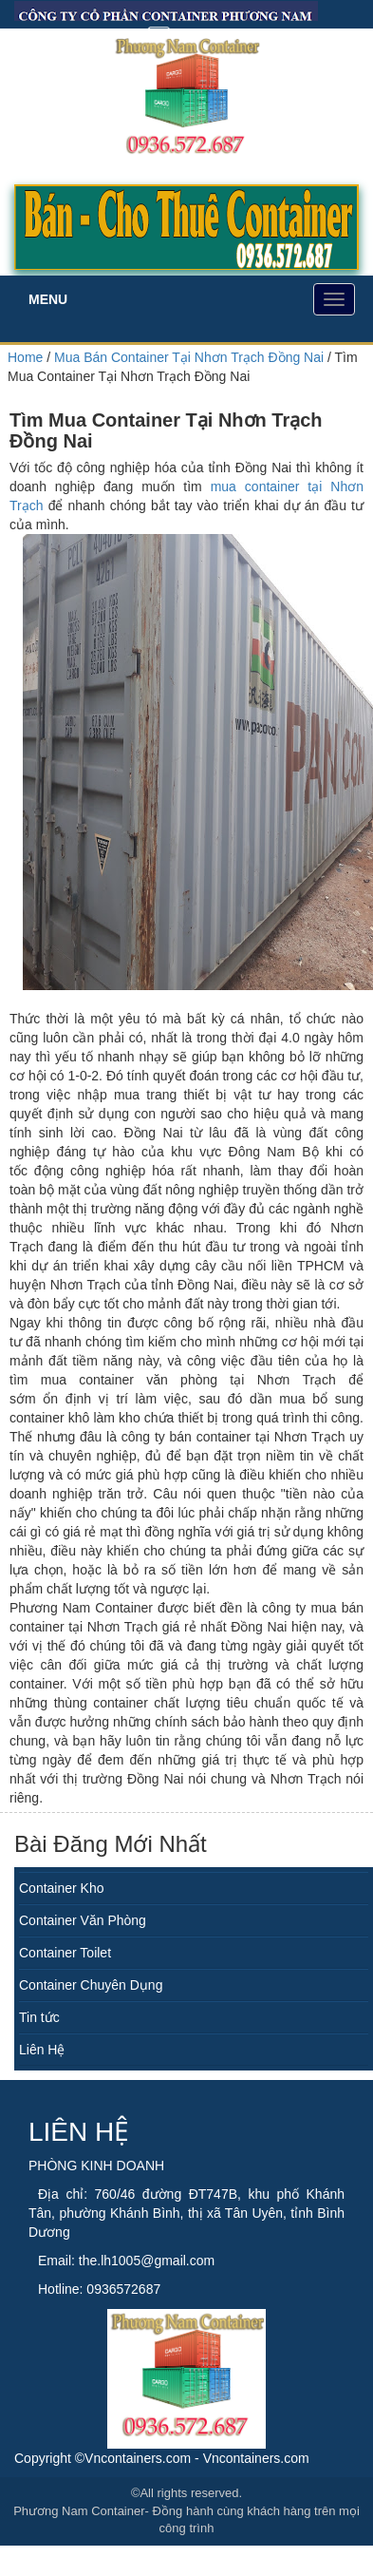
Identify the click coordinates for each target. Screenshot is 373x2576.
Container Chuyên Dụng (90, 1985)
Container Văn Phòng (82, 1920)
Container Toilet (65, 1952)
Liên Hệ (42, 2049)
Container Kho (61, 1888)
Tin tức (39, 2017)
